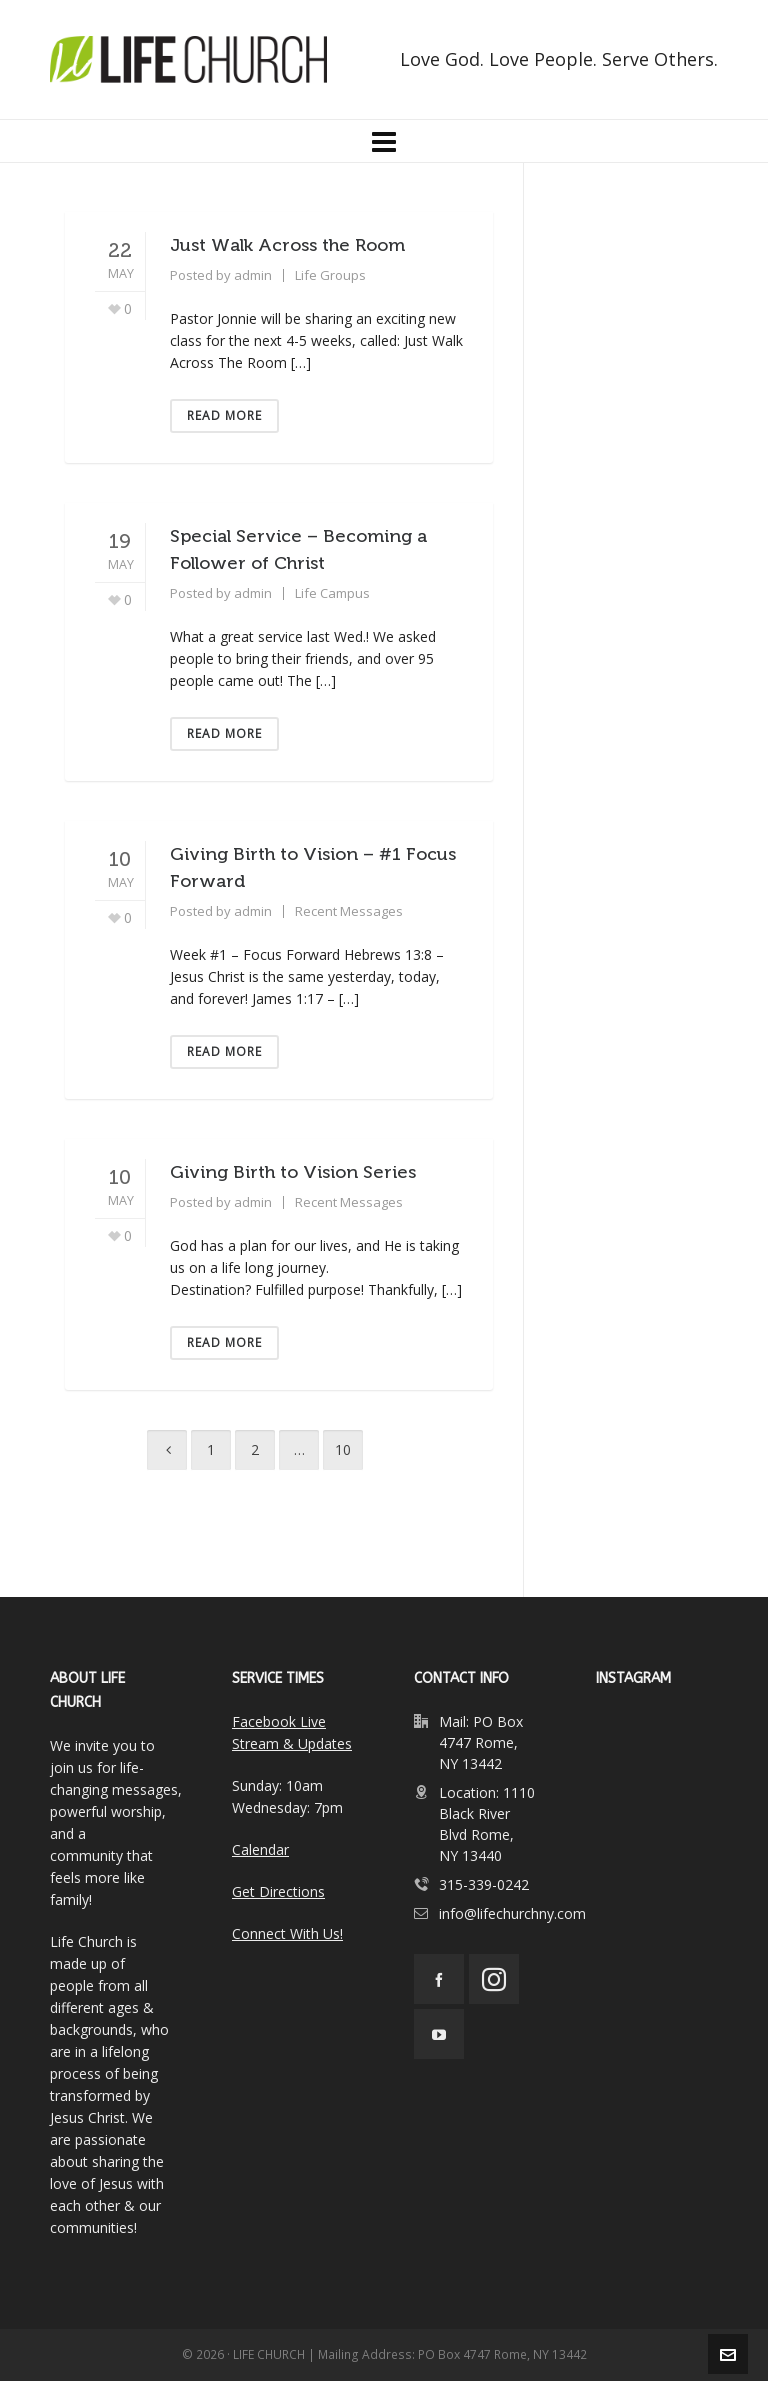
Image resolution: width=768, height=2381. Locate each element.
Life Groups (330, 275)
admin (253, 275)
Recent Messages (349, 911)
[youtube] (439, 2034)
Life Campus (332, 593)
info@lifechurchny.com (512, 1913)
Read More (224, 415)
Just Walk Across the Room (287, 245)
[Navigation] (384, 141)
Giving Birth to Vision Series (293, 1172)
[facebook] (439, 1979)
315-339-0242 (484, 1884)
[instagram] (494, 1979)
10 (343, 1449)
